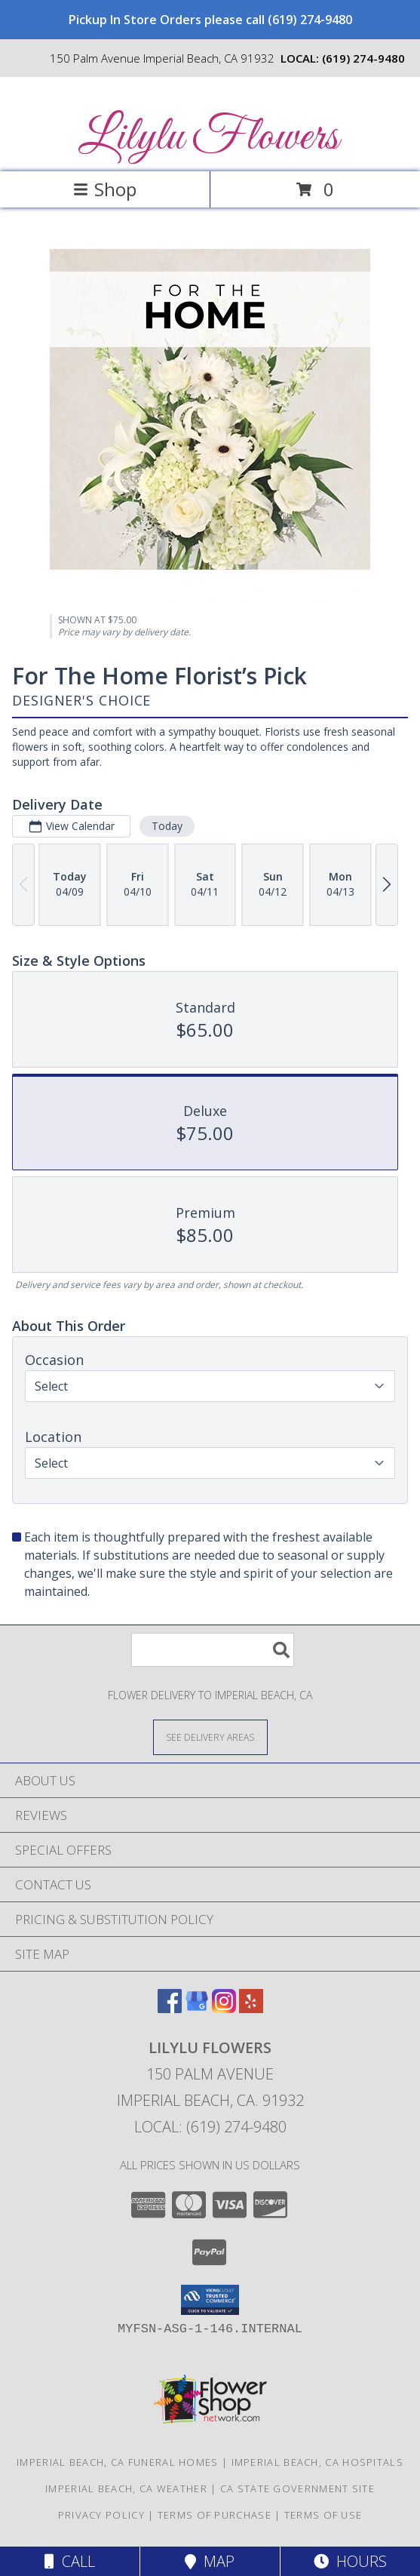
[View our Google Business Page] (197, 2008)
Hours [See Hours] (350, 2561)
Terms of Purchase (214, 2515)
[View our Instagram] (224, 2008)
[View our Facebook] (170, 2008)
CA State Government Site (297, 2488)
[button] (210, 2300)
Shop (104, 189)
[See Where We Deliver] (210, 1736)
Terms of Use (323, 2515)
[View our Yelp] (251, 2008)
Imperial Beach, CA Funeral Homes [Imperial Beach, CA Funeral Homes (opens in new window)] (118, 2462)
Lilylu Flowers (208, 137)
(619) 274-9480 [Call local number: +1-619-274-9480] (363, 58)
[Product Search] (212, 1650)
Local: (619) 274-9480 (210, 2126)
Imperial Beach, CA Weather (126, 2488)
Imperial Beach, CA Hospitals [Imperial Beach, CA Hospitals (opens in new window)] (317, 2462)
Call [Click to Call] (69, 2561)
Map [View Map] (210, 2561)
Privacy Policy (101, 2515)
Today (167, 826)
